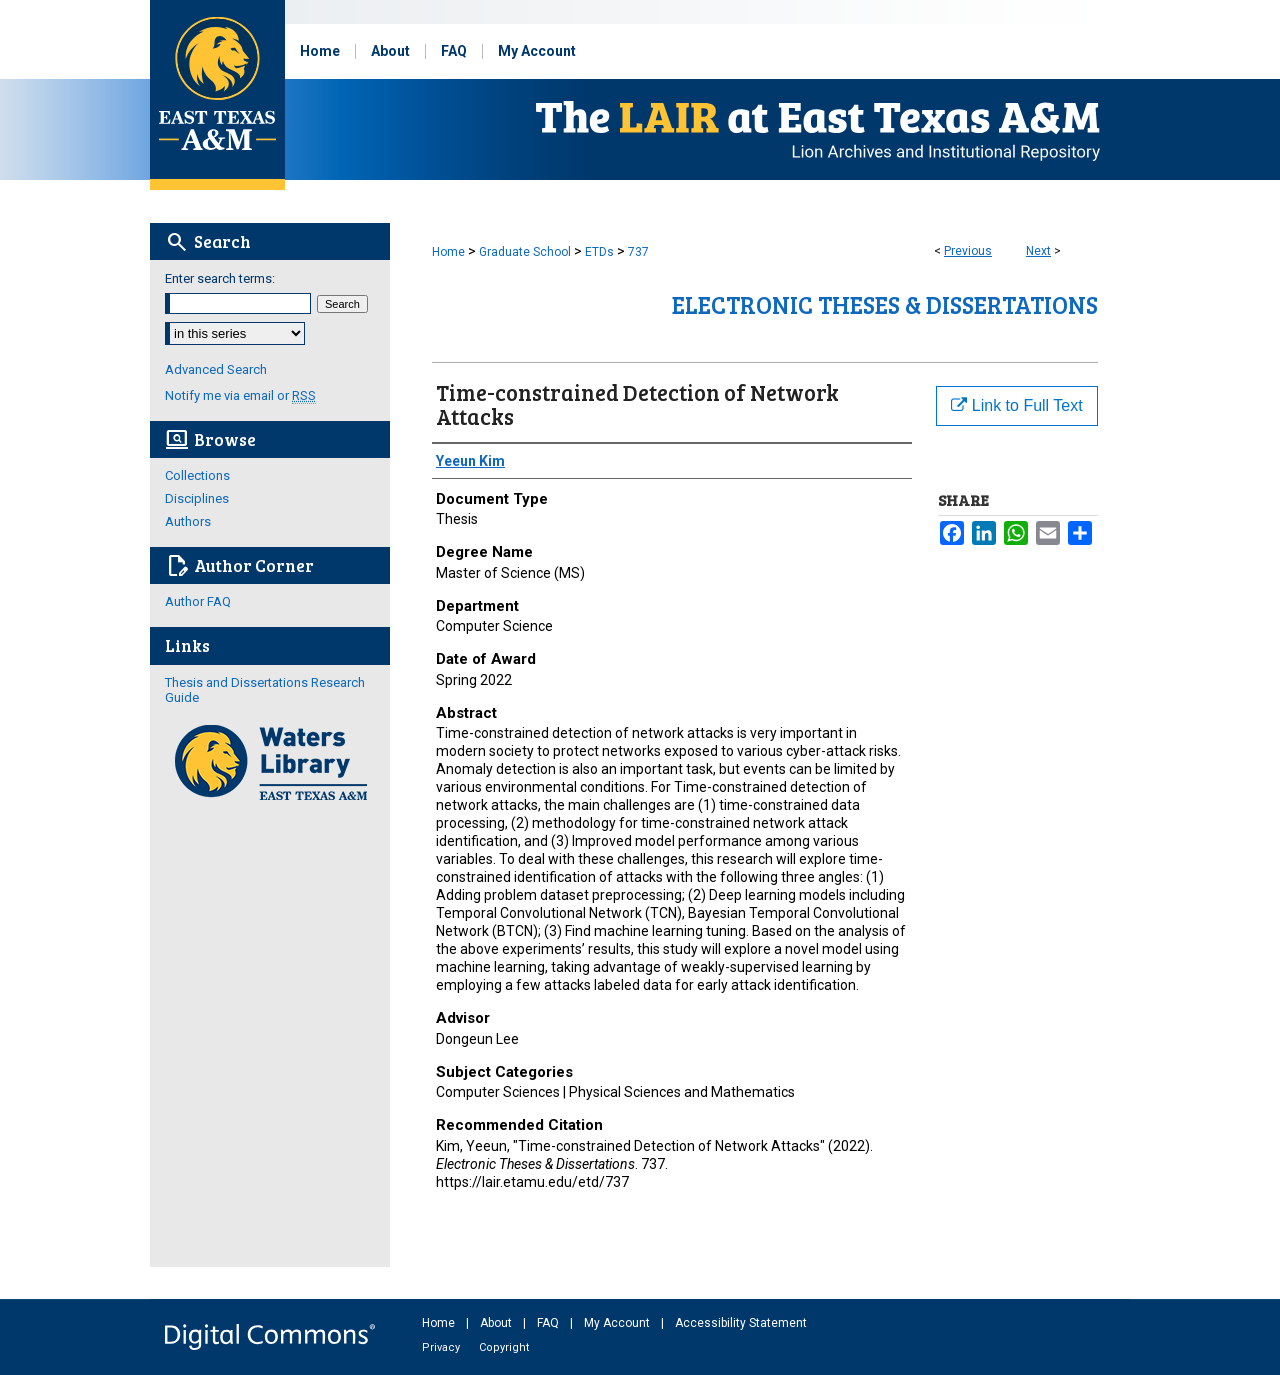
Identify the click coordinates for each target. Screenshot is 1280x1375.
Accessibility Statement (741, 1323)
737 (638, 252)
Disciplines (197, 498)
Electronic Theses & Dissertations (885, 304)
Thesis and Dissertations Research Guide (265, 690)
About (497, 1323)
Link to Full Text (1016, 405)
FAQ (549, 1323)
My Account (618, 1323)
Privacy (442, 1347)
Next (1038, 251)
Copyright (504, 1347)
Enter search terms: (220, 278)
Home (448, 252)
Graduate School (525, 252)
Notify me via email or (240, 395)
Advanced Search (216, 369)
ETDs (599, 252)
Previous (968, 251)
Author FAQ (198, 601)
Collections (197, 475)
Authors (188, 521)
